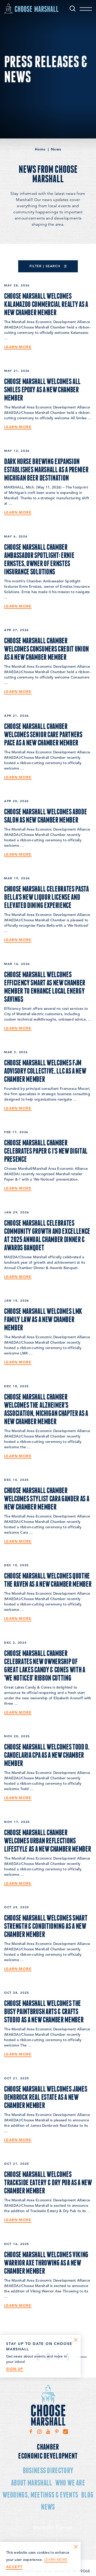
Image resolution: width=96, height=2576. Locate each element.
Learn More (55, 2560)
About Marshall (31, 2483)
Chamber (48, 2447)
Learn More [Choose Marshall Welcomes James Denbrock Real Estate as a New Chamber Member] (17, 2140)
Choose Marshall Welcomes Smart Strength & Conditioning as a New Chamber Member (45, 1926)
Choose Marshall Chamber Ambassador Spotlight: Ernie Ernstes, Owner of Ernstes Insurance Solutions (39, 559)
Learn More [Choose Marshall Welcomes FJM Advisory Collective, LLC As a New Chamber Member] (17, 1108)
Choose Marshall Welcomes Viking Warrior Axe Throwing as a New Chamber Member (46, 2262)
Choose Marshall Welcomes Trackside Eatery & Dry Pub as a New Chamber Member (48, 2182)
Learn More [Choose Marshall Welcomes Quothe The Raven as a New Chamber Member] (17, 1619)
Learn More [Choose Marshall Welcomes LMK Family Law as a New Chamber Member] (17, 1362)
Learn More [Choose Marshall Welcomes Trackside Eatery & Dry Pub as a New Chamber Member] (17, 2220)
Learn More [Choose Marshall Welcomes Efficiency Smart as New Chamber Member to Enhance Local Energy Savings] (17, 1028)
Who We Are (70, 2483)
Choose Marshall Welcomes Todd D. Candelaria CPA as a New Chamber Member (46, 1755)
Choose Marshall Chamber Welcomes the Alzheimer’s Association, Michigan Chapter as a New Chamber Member (46, 1409)
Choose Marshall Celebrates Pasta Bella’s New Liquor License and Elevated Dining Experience (46, 897)
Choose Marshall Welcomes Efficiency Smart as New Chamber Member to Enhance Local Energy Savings (44, 986)
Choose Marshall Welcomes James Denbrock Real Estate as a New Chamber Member (45, 2097)
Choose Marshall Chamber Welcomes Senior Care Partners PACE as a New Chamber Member (43, 734)
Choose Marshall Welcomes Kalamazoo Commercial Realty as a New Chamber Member (46, 304)
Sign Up (14, 2369)
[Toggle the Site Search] (73, 8)
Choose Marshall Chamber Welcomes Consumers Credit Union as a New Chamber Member (46, 648)
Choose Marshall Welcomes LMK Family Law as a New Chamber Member (43, 1319)
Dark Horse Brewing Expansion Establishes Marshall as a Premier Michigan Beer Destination (46, 469)
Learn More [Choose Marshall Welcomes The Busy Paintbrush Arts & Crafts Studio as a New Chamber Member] (17, 2054)
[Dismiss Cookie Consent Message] (76, 2547)
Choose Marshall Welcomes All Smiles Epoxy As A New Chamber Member (42, 389)
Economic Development (48, 2456)
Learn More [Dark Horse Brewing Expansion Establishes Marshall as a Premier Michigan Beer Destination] (17, 513)
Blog (87, 2495)
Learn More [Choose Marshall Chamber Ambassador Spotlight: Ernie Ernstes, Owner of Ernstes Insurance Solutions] (17, 606)
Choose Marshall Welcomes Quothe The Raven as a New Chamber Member (47, 1580)
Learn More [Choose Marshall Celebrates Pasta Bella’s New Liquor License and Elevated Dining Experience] (17, 940)
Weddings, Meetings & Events (40, 2495)
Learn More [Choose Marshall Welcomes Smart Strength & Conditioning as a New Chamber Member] (17, 1969)
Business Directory (48, 2470)
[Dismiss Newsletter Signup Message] (76, 2340)
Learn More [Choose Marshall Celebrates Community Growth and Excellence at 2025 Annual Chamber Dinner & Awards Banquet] (17, 1277)
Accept (14, 2567)
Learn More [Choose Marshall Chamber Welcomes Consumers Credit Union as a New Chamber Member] (17, 692)
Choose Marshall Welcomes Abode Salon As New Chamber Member (45, 815)
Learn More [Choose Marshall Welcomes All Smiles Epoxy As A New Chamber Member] (17, 427)
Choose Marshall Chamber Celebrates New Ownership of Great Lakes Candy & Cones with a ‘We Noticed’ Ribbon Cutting (44, 1665)
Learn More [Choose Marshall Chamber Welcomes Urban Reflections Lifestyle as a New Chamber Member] (17, 1884)
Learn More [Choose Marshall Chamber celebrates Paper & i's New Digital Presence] (17, 1188)
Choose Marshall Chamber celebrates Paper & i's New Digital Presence (46, 1151)
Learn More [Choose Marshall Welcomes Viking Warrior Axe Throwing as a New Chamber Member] (17, 2306)
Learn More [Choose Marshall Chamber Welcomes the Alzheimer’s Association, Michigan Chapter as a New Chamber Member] (17, 1456)
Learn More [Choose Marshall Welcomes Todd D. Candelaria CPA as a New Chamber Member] (17, 1798)
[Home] (31, 8)
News (48, 2507)
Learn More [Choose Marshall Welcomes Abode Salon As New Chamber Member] (17, 855)
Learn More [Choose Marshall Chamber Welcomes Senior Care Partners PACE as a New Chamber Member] (17, 777)
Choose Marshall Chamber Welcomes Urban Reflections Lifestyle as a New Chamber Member (47, 1840)
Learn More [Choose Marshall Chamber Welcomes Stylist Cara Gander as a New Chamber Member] (17, 1542)
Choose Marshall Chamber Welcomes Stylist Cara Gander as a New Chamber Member (46, 1498)
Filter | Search (48, 266)
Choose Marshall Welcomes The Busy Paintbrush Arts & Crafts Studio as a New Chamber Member (43, 2011)
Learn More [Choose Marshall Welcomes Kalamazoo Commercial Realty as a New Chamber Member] (17, 347)
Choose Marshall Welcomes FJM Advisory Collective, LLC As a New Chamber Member (45, 1071)
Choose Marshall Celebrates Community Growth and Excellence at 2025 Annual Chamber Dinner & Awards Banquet (47, 1235)
